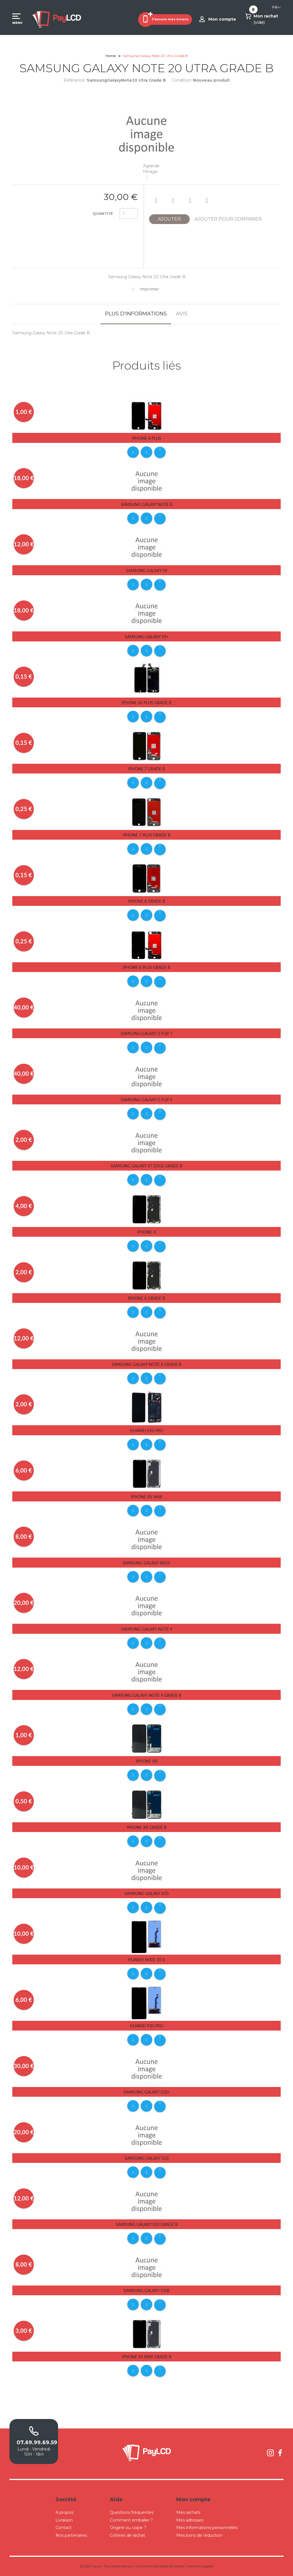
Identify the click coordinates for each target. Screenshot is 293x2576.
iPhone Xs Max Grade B (146, 2356)
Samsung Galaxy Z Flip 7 (146, 1033)
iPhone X (146, 1232)
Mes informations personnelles (206, 2527)
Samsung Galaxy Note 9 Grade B (146, 1695)
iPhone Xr (146, 1761)
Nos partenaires (71, 2535)
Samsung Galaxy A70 (146, 1893)
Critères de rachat (127, 2535)
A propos (64, 2512)
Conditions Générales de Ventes (160, 2566)
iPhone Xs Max (146, 1496)
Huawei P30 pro (146, 2025)
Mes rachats (188, 2512)
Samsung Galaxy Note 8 (146, 504)
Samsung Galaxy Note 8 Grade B (146, 1364)
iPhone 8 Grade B (146, 901)
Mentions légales (200, 2566)
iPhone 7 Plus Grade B (146, 835)
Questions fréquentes (131, 2512)
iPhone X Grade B (146, 1298)
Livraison (64, 2520)
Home (111, 56)
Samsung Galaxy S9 (146, 570)
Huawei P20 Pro (146, 1430)
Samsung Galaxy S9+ (147, 636)
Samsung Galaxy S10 (147, 2158)
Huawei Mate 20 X (146, 1959)
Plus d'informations (136, 314)
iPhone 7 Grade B (146, 768)
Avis (182, 314)
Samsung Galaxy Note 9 (146, 1629)
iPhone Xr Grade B (147, 1827)
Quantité (103, 213)
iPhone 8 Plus (146, 438)
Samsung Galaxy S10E (147, 2290)
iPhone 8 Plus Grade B (146, 967)
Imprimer (149, 289)
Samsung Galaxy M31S (146, 1562)
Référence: (75, 80)
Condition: (182, 80)
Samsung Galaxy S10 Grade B (147, 2224)
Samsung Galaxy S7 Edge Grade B (146, 1165)
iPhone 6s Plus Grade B (146, 702)
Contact (64, 2527)
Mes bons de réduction (199, 2535)
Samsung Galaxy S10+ (147, 2092)
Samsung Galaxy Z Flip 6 (146, 1099)
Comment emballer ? (131, 2520)
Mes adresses (189, 2520)
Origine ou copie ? (128, 2527)
